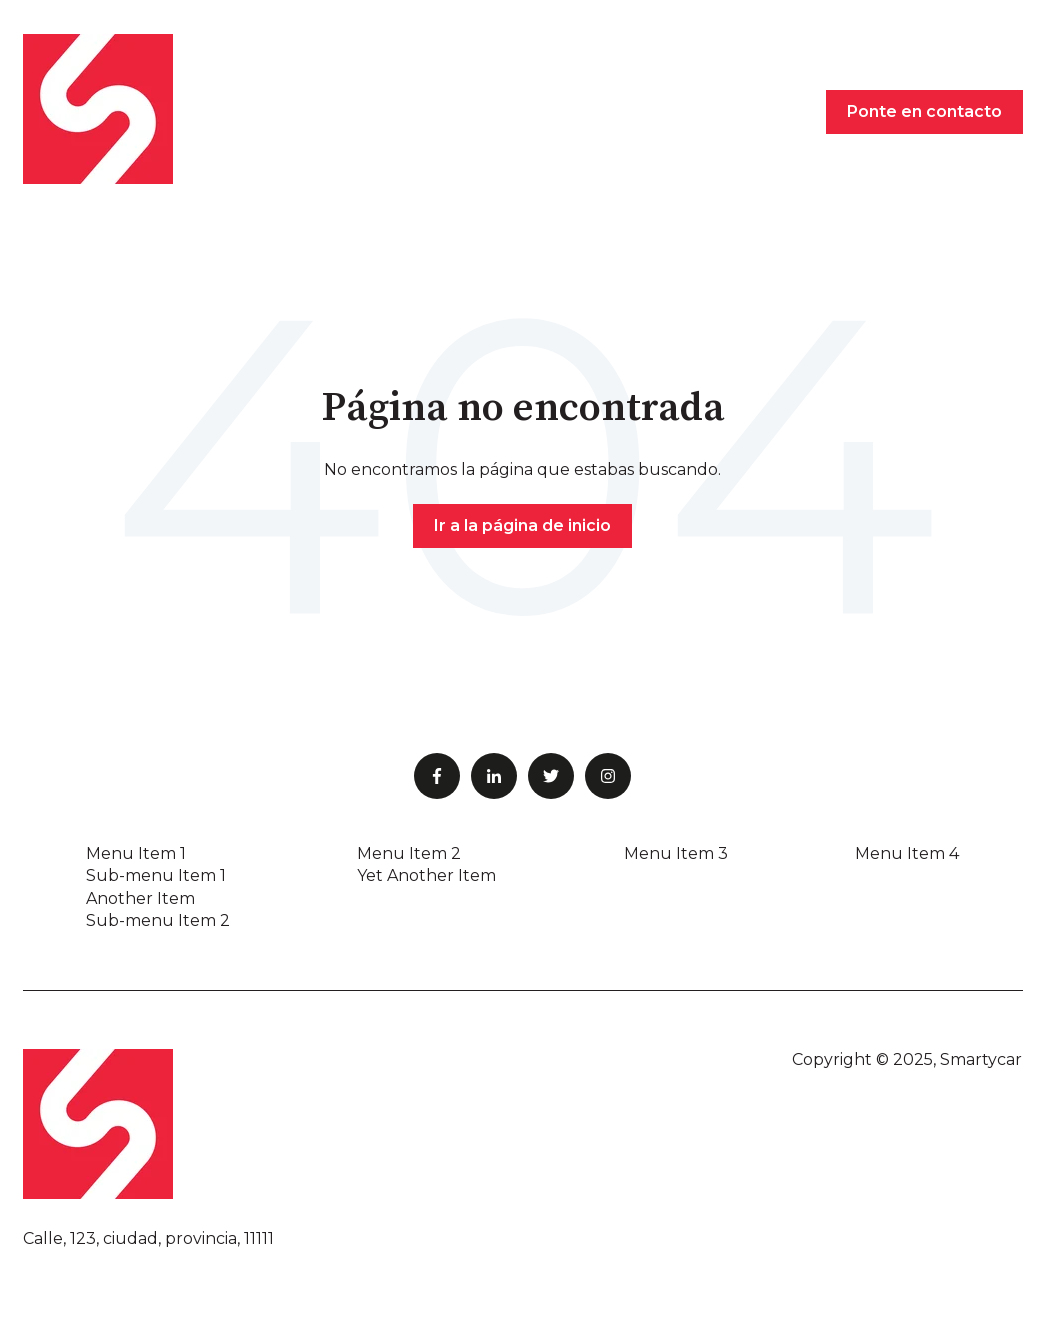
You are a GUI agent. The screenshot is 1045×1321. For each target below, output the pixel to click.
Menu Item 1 (136, 853)
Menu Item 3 (676, 853)
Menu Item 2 (409, 853)
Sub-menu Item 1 (156, 875)
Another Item (140, 898)
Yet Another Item (426, 875)
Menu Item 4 (907, 853)
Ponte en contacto (924, 111)
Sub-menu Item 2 (158, 920)
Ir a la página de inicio (522, 525)
